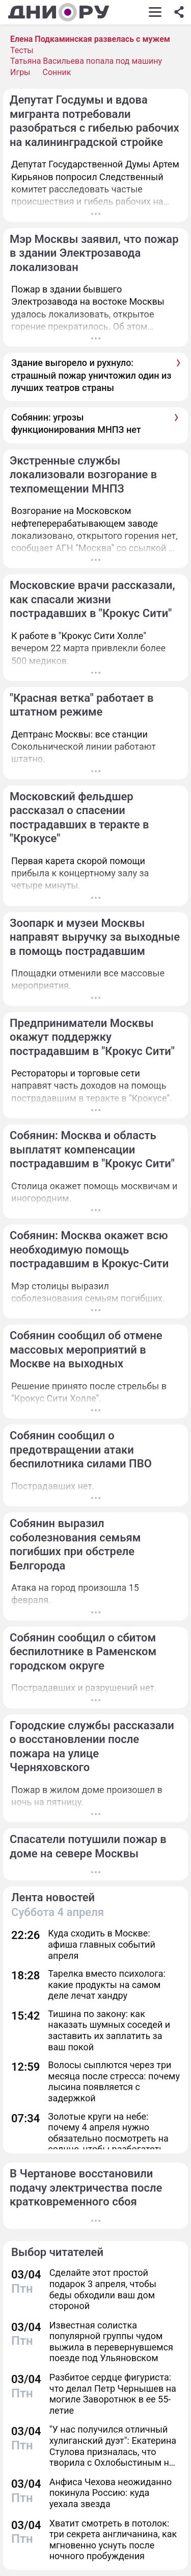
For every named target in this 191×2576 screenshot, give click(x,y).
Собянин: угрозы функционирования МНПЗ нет (76, 423)
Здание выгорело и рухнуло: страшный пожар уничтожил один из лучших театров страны (91, 375)
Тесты (22, 50)
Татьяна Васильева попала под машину (86, 61)
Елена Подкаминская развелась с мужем (90, 39)
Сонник (57, 72)
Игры (20, 72)
